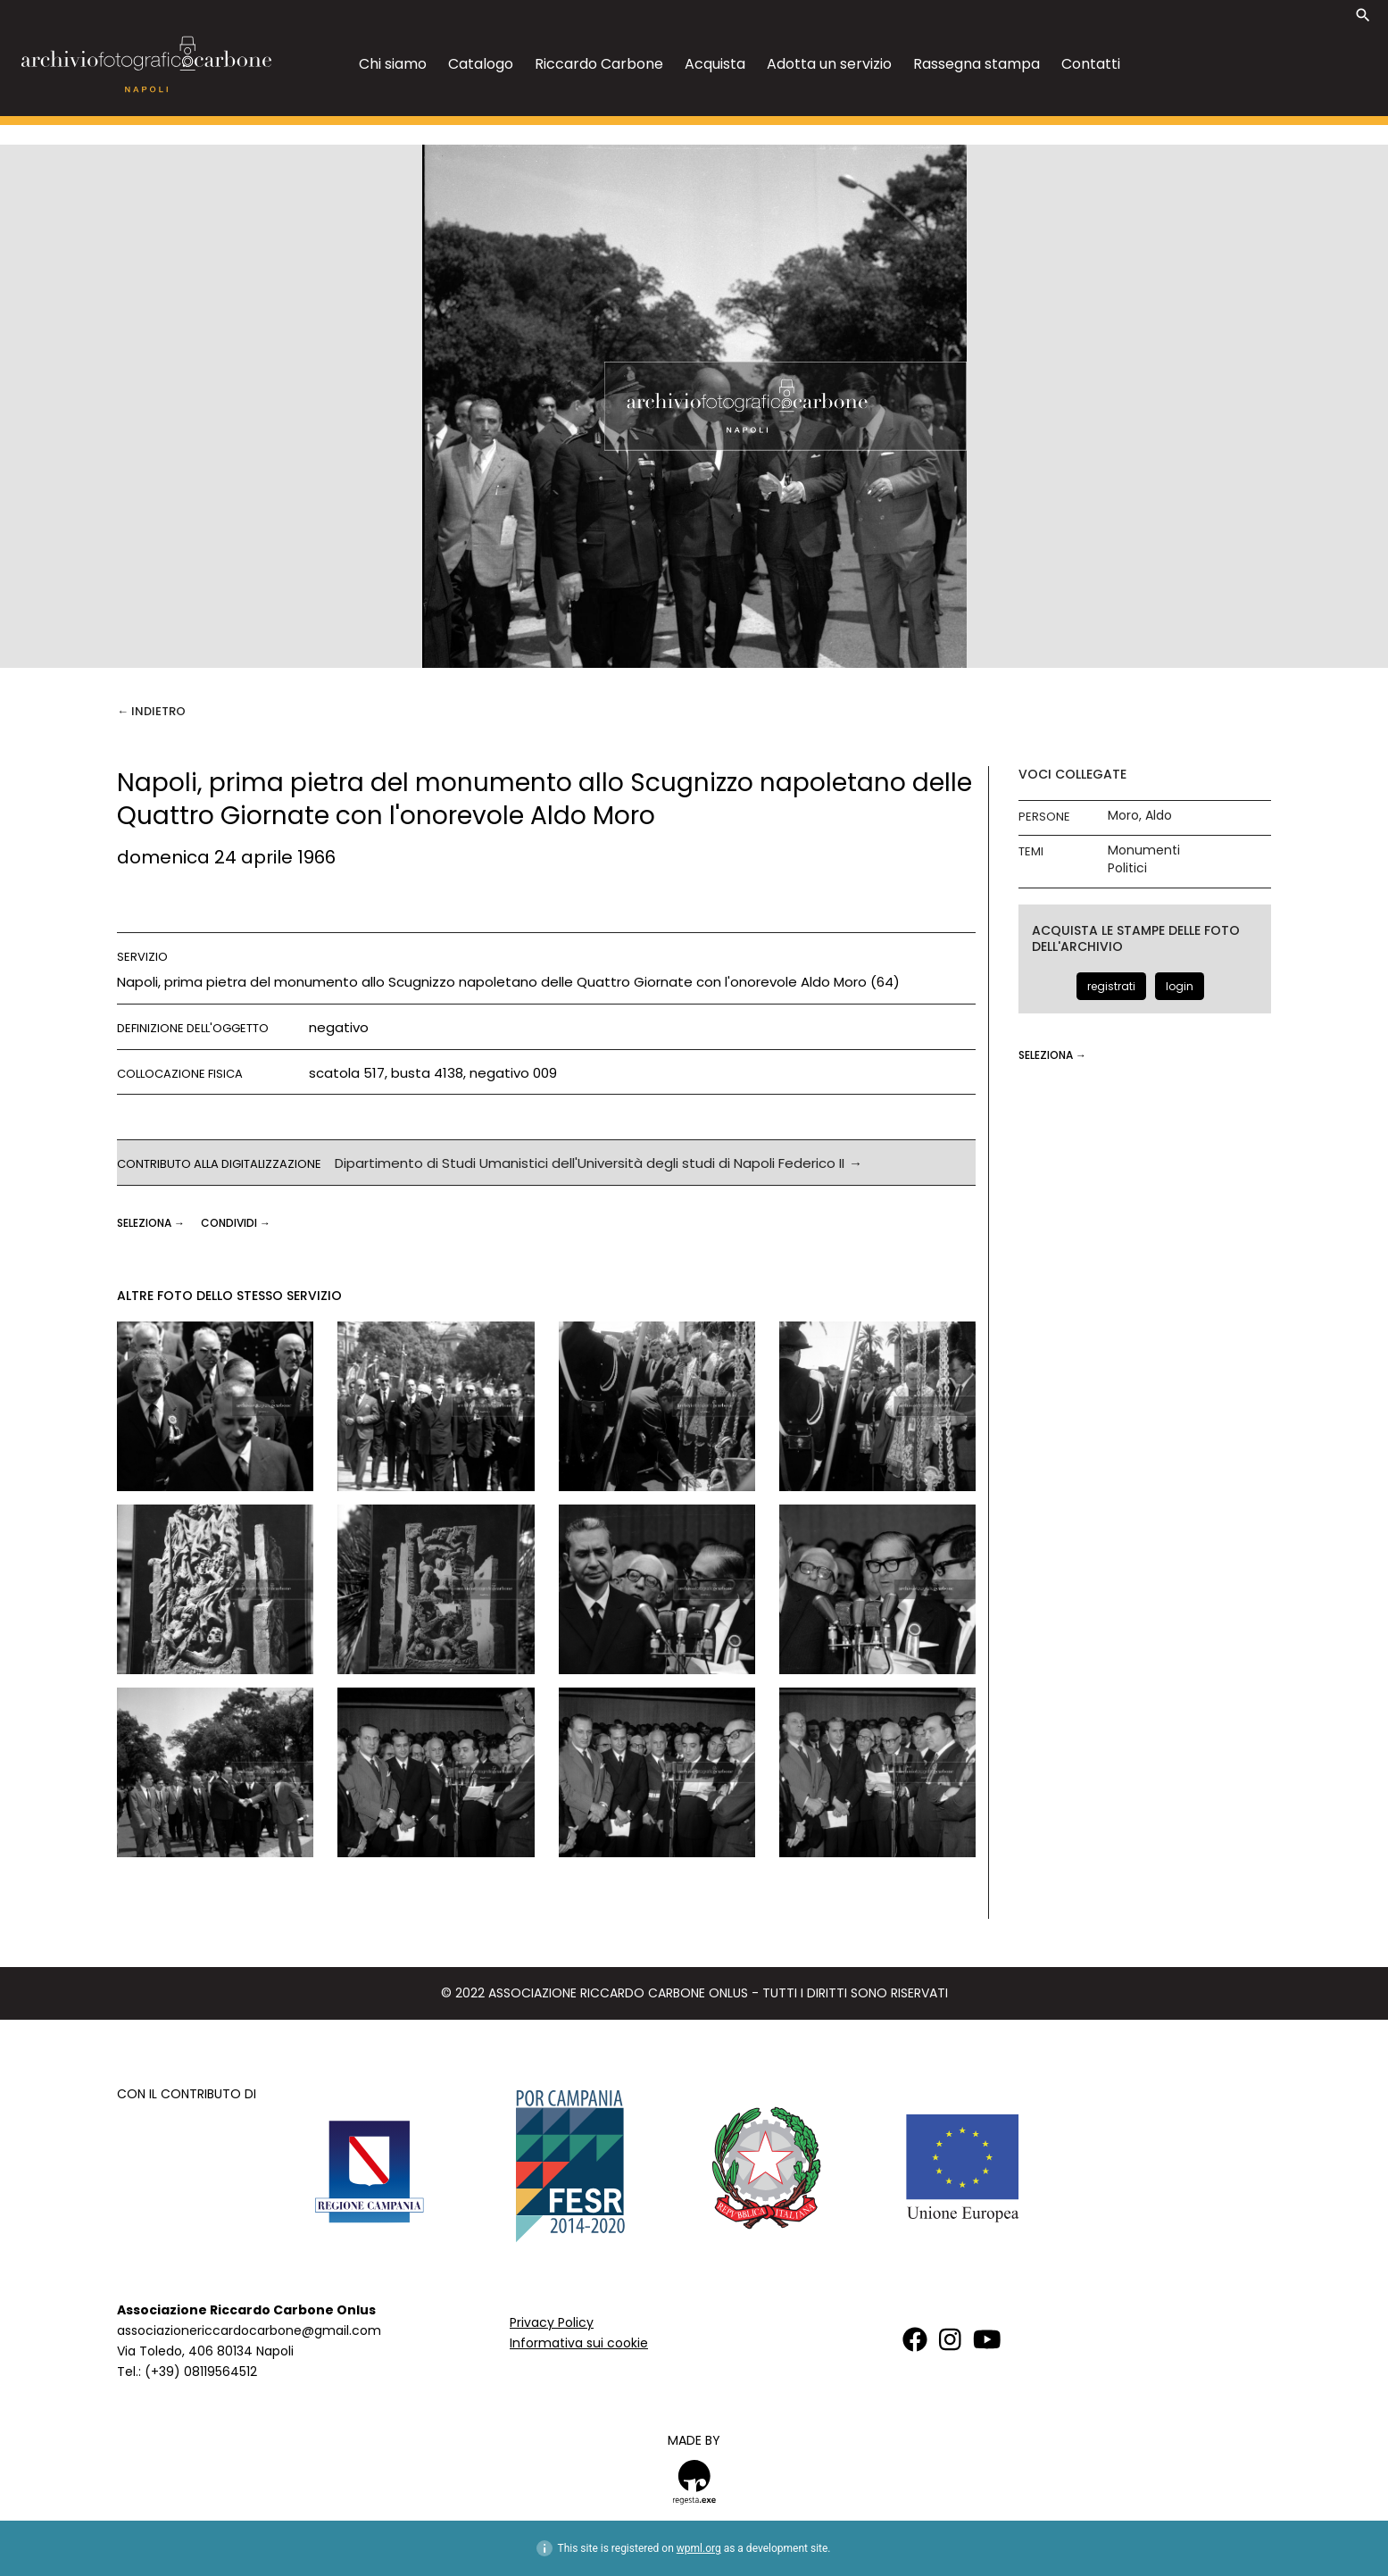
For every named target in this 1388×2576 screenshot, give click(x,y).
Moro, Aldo (1140, 815)
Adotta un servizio (829, 64)
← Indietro (151, 711)
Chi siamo (393, 64)
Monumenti (1144, 850)
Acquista (715, 64)
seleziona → (152, 1222)
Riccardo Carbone (599, 64)
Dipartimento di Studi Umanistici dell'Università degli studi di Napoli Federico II (589, 1163)
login (1179, 986)
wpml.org (699, 2548)
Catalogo (480, 64)
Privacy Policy (552, 2322)
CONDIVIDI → (235, 1222)
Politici (1127, 868)
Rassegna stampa (976, 64)
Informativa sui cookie (579, 2343)
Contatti (1090, 64)
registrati (1111, 986)
